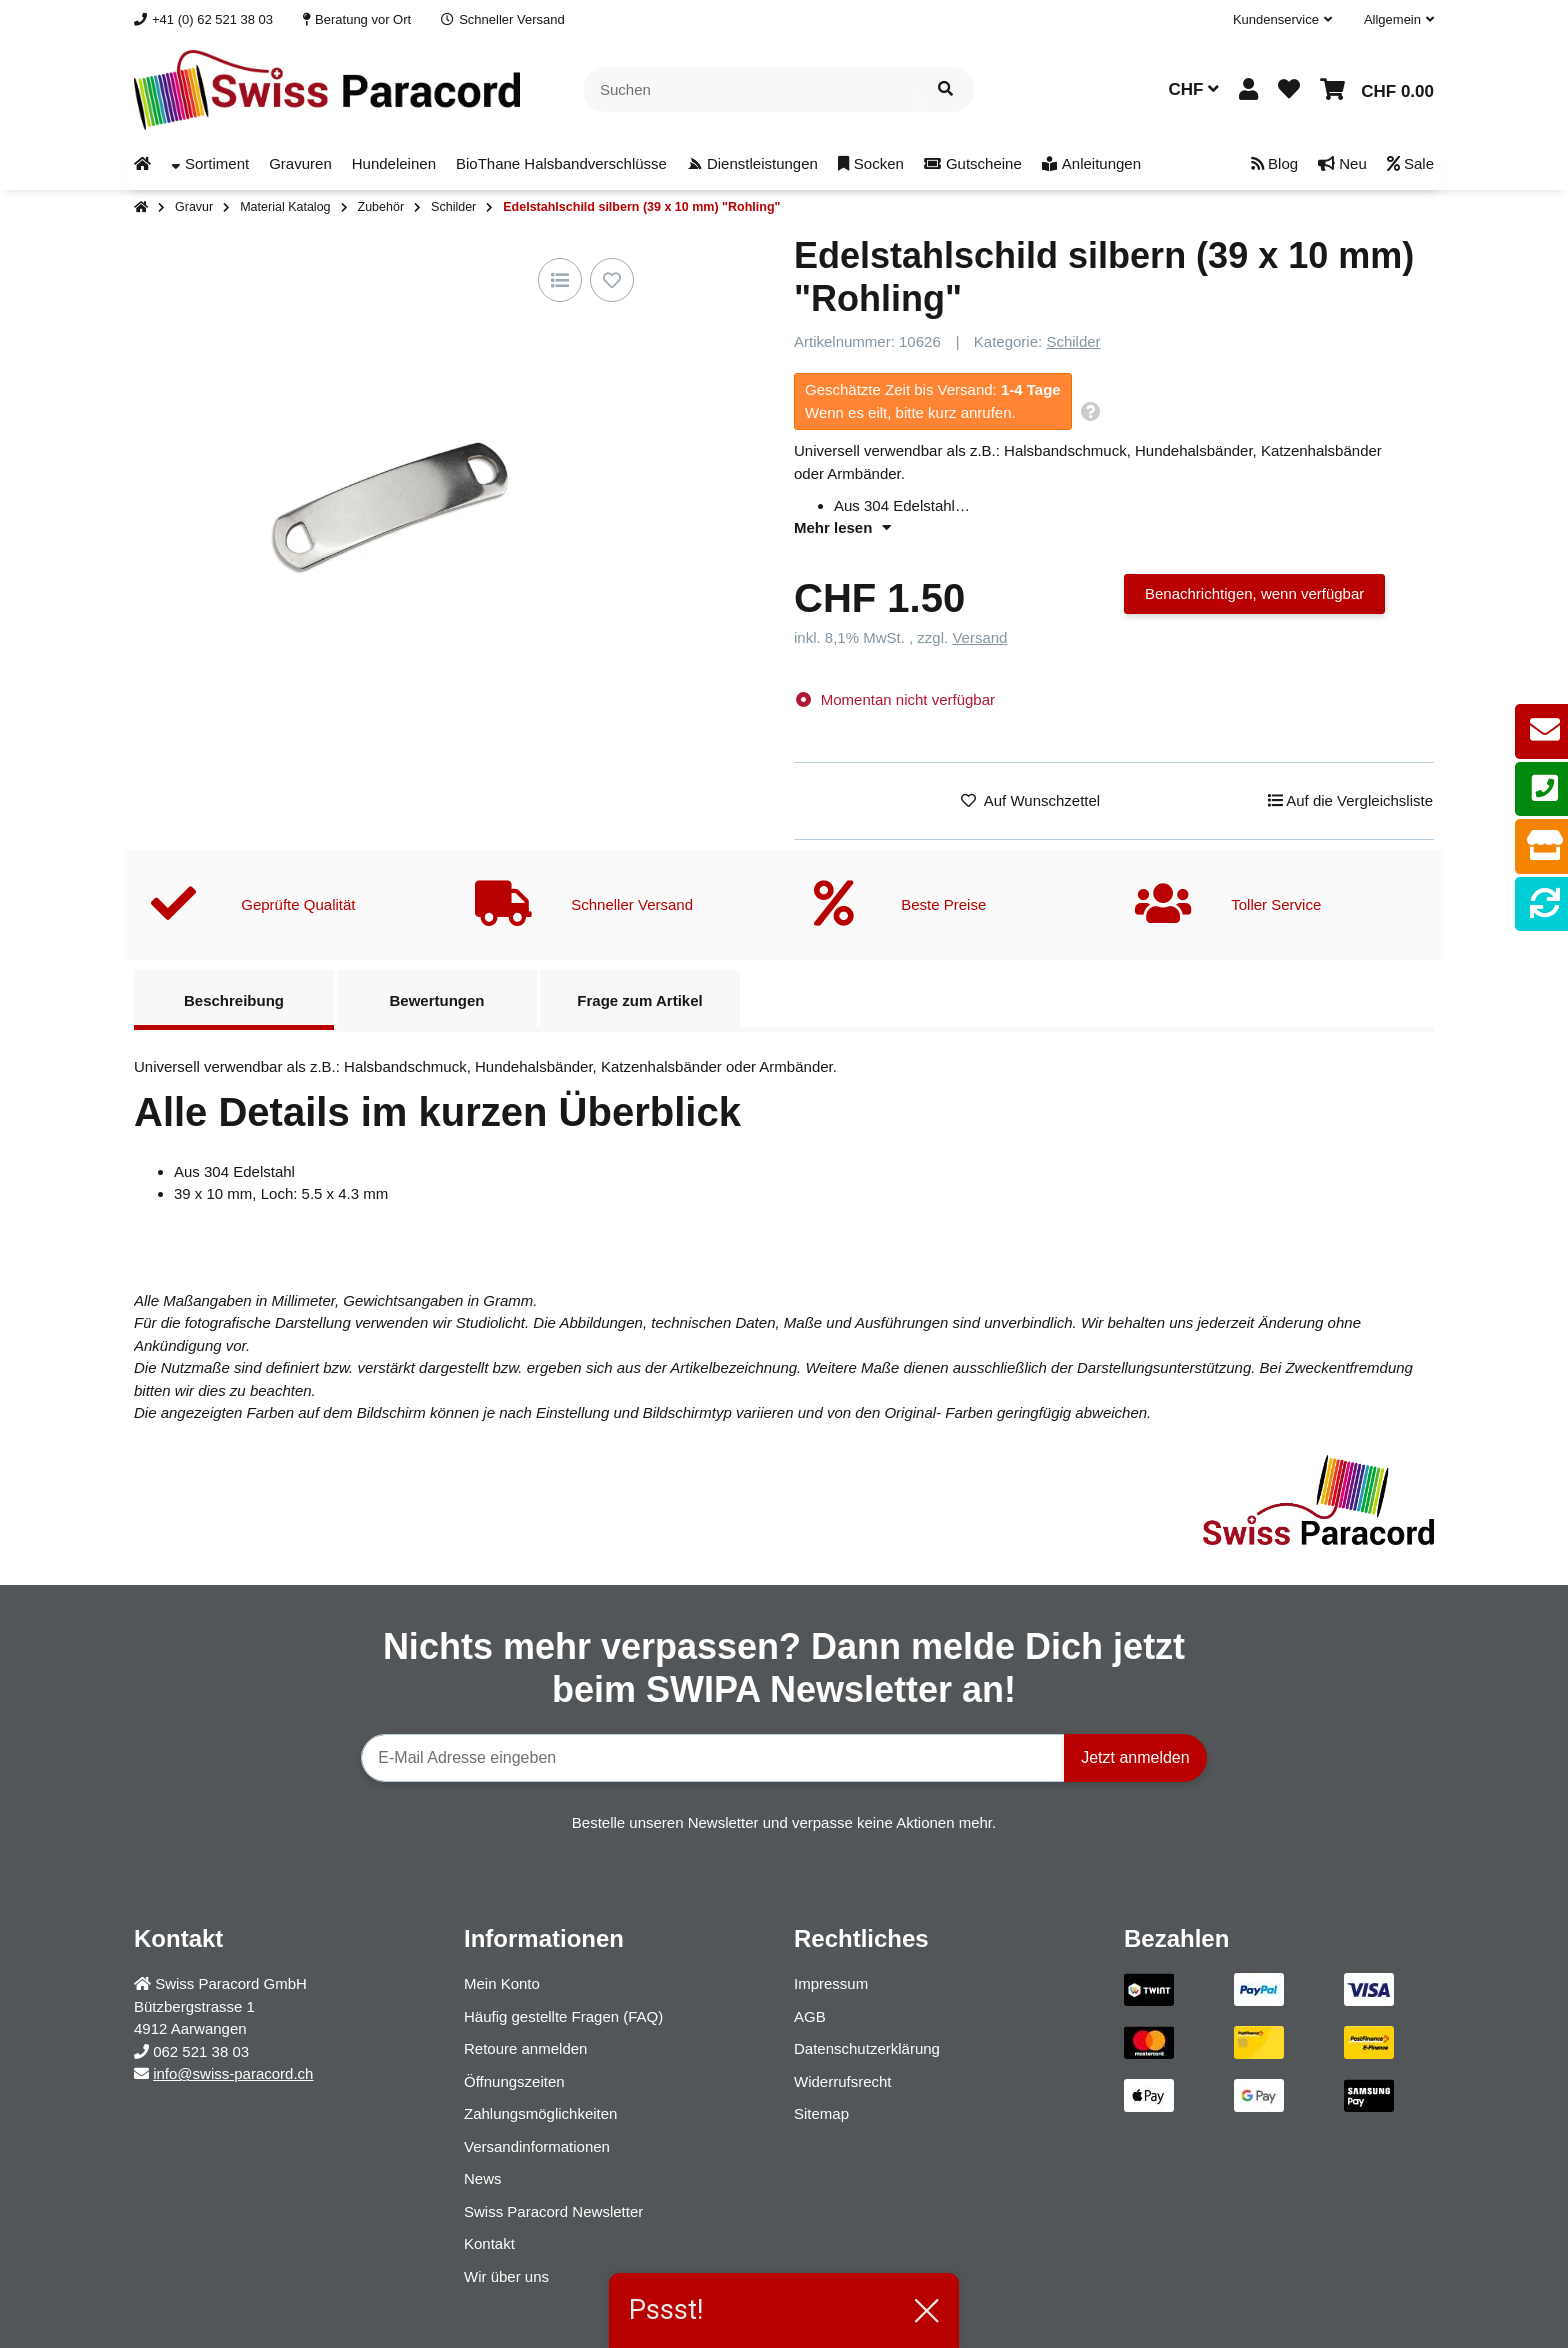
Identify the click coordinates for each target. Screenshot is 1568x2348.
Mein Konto (502, 1983)
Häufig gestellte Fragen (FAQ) (563, 2016)
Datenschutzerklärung (867, 2048)
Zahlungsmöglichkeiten (540, 2113)
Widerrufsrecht (843, 2081)
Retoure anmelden (525, 2048)
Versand (979, 637)
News (483, 2178)
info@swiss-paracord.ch (233, 2073)
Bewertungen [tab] (436, 1000)
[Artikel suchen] (945, 89)
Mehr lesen (842, 527)
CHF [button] (1193, 89)
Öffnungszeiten (514, 2081)
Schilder (1073, 341)
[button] (1282, 20)
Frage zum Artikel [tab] (639, 1000)
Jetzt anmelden (1135, 1757)
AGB (810, 2016)
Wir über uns (506, 2276)
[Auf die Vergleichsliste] (560, 280)
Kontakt (489, 2243)
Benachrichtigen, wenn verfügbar (1254, 593)
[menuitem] (142, 165)
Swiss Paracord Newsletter (553, 2211)
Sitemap (821, 2113)
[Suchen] (751, 89)
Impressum (831, 1983)
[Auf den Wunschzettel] (612, 280)
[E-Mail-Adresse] (713, 1758)
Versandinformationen (537, 2146)
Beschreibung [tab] (234, 1000)
